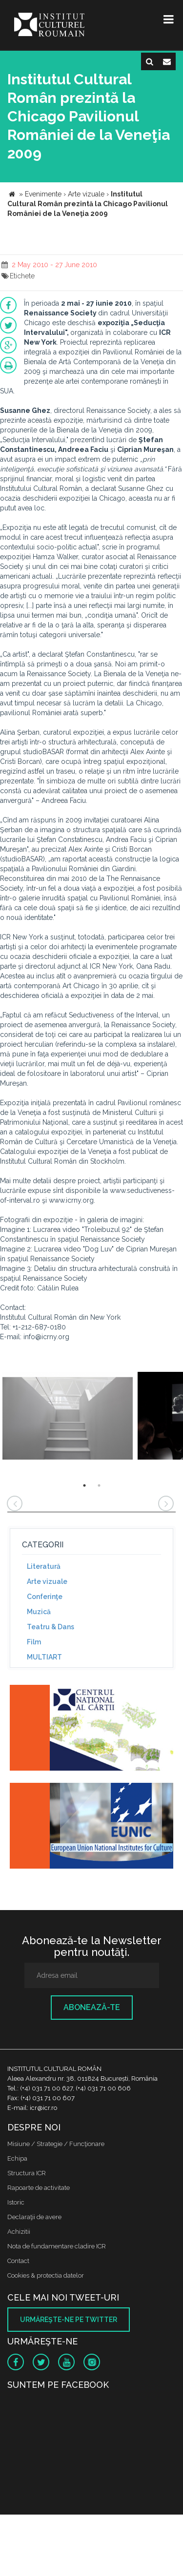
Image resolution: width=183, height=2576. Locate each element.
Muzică (39, 1612)
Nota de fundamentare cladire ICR (56, 2246)
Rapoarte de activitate (38, 2187)
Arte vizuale (47, 1581)
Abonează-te (91, 2007)
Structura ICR (26, 2173)
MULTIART (44, 1657)
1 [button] (84, 1485)
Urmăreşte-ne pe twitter (68, 2319)
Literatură (44, 1566)
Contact (18, 2260)
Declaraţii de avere (34, 2217)
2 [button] (99, 1485)
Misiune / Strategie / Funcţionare (55, 2143)
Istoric (15, 2202)
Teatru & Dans (50, 1627)
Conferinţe (44, 1596)
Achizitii (18, 2231)
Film (34, 1642)
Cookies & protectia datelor (45, 2275)
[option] (67, 1417)
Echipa (17, 2158)
